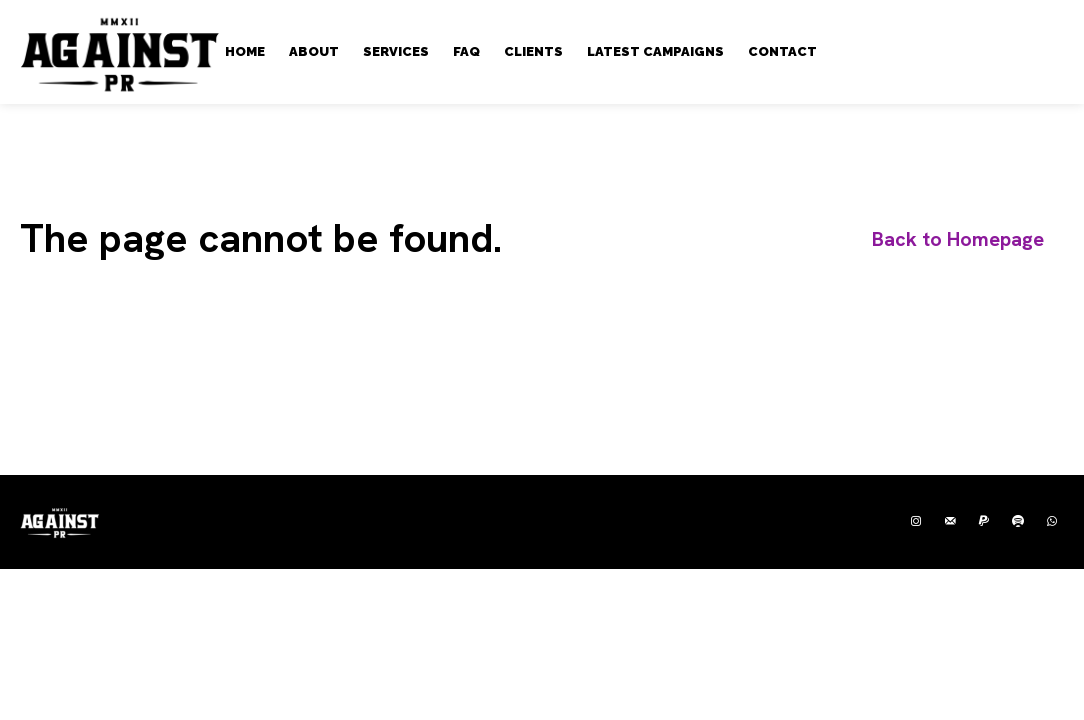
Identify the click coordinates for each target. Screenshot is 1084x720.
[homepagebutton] (958, 240)
